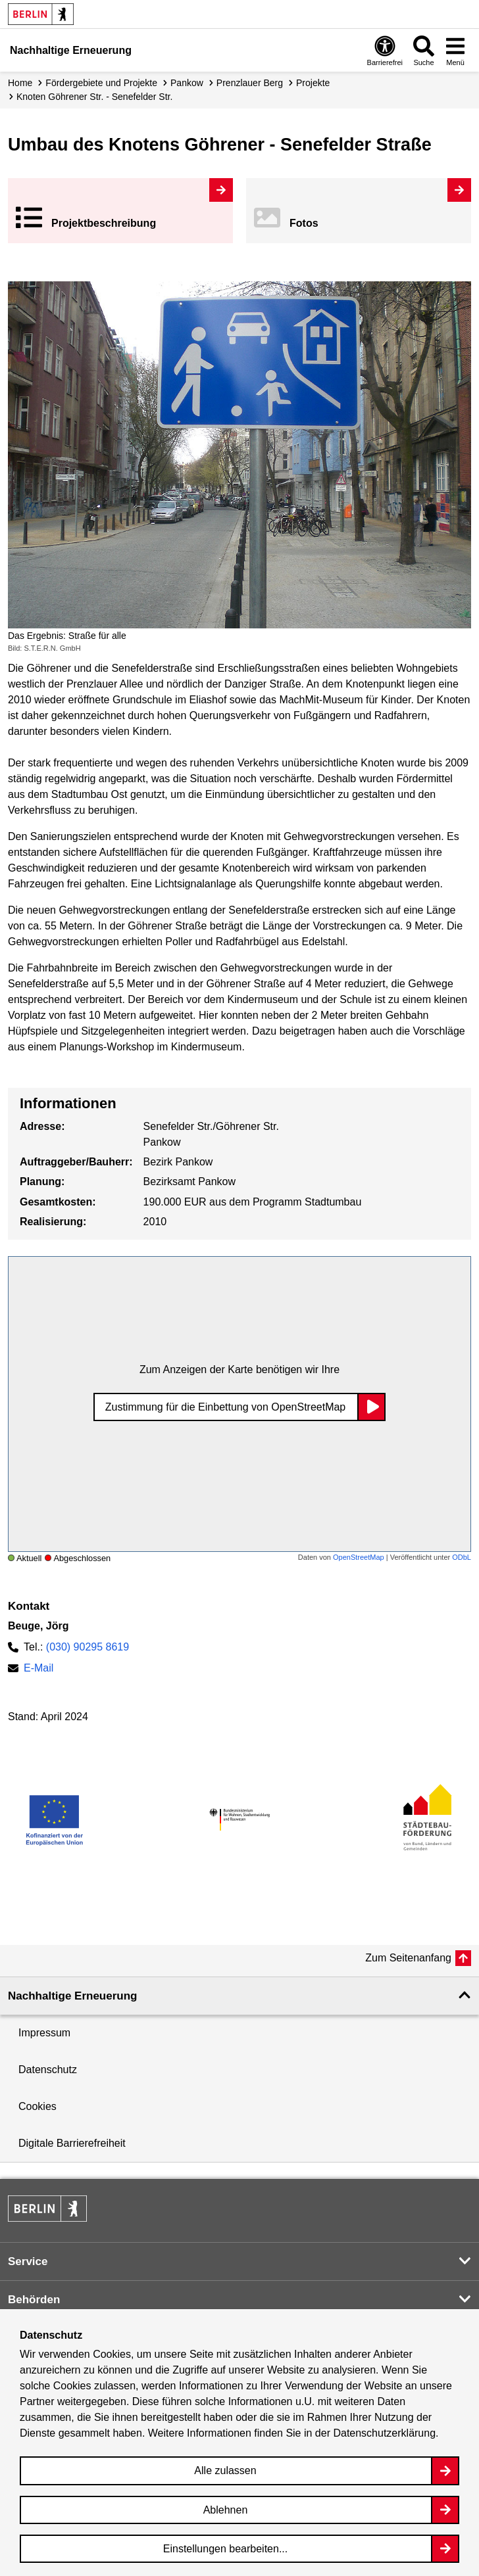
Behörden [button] (34, 2299)
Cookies (37, 2106)
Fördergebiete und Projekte (101, 83)
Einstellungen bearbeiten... (225, 2548)
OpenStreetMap (358, 1557)
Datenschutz (47, 2069)
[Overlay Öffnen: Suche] (424, 50)
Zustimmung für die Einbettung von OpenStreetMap (225, 1407)
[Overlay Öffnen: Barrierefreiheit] (385, 50)
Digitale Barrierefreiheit (72, 2143)
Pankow (186, 83)
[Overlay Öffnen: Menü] (455, 50)
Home (20, 83)
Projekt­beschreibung (103, 223)
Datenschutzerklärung (384, 2433)
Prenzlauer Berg (249, 83)
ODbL (461, 1557)
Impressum (44, 2032)
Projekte (313, 83)
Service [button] (28, 2261)
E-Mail (38, 1668)
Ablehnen (225, 2510)
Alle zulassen (225, 2470)
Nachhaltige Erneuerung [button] (72, 1996)
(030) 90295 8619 (87, 1646)
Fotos (304, 223)
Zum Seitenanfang (408, 1957)
